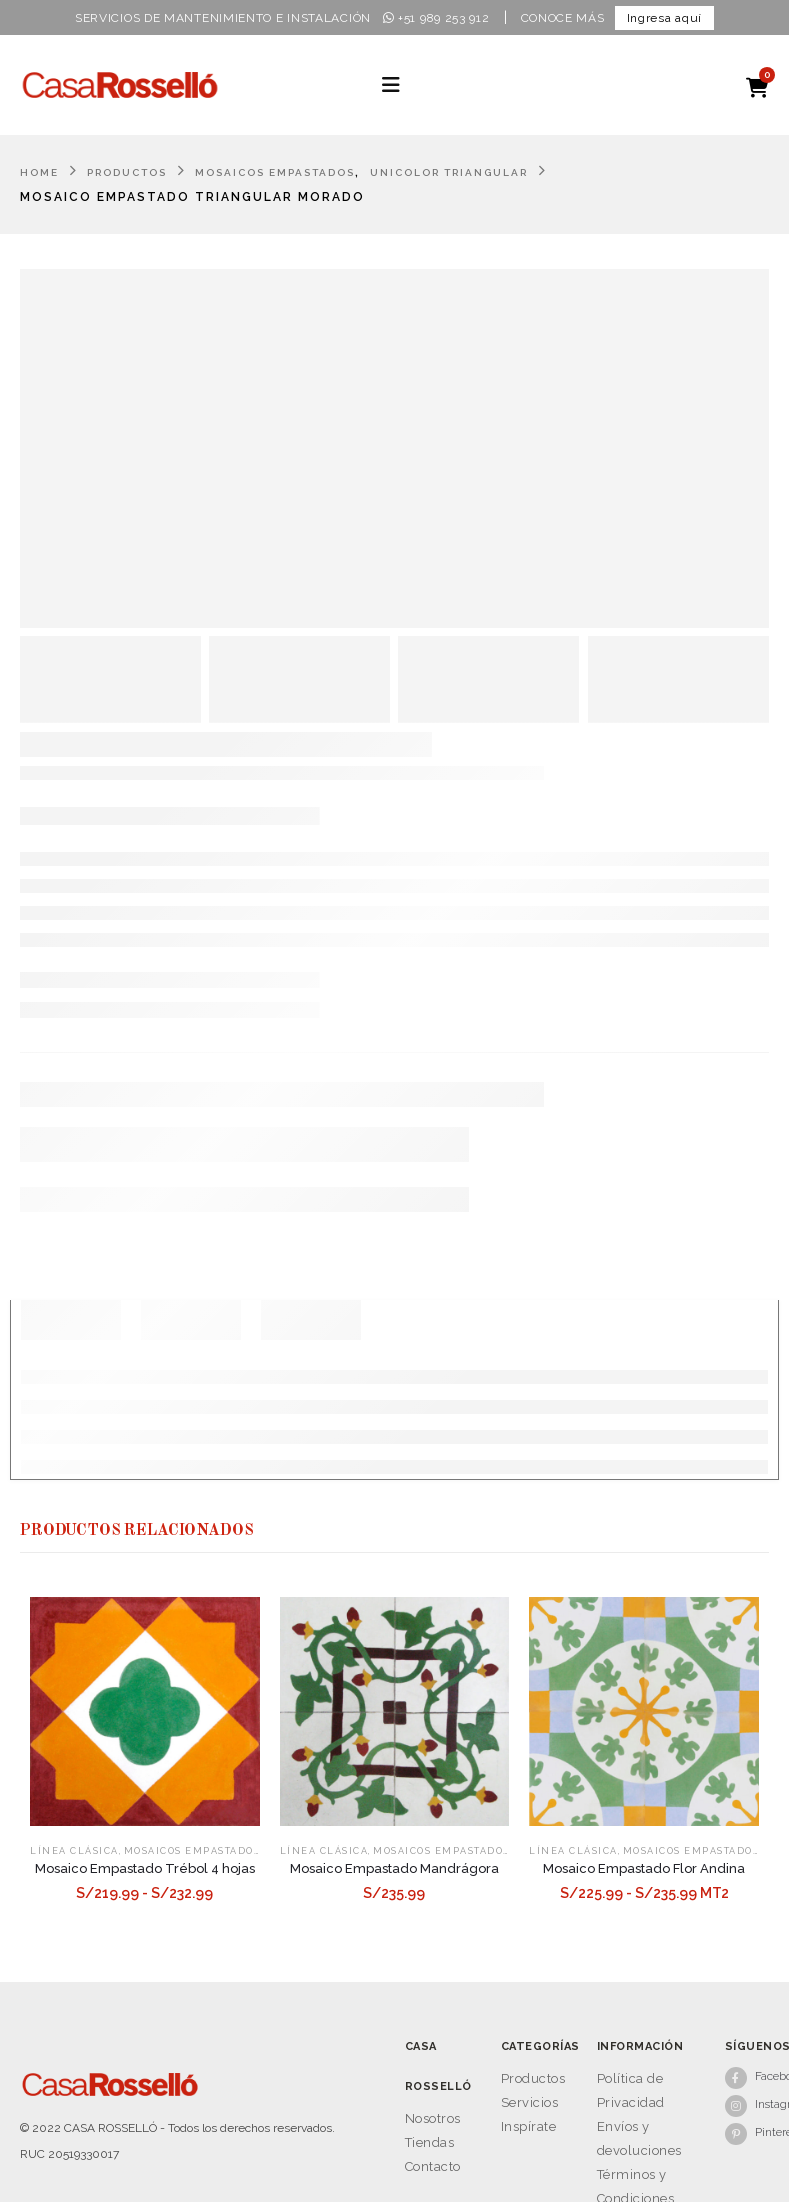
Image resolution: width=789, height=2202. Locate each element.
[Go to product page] (145, 1712)
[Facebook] (747, 2077)
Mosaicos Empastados (192, 1851)
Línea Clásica (74, 1851)
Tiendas (430, 2142)
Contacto (433, 2166)
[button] (391, 85)
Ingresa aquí (664, 18)
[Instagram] (747, 2105)
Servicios (530, 2102)
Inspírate (529, 2126)
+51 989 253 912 (436, 18)
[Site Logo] (120, 84)
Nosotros (433, 2118)
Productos (533, 2078)
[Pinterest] (747, 2133)
